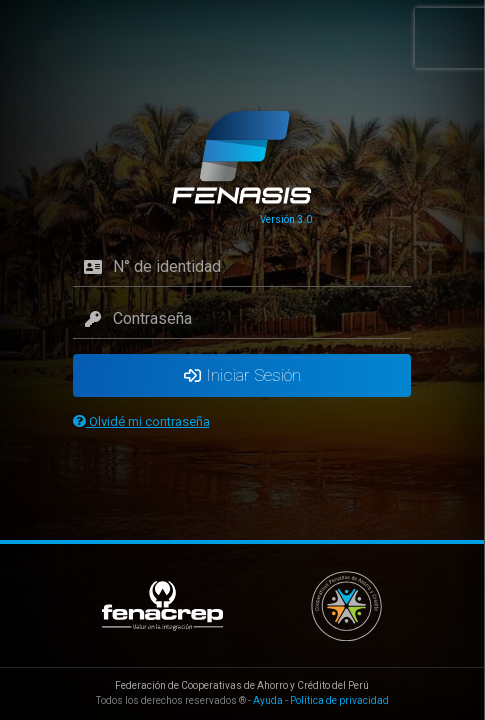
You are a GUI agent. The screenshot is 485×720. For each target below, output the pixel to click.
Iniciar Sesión (242, 375)
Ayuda (268, 700)
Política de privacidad (339, 700)
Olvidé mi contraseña (141, 421)
